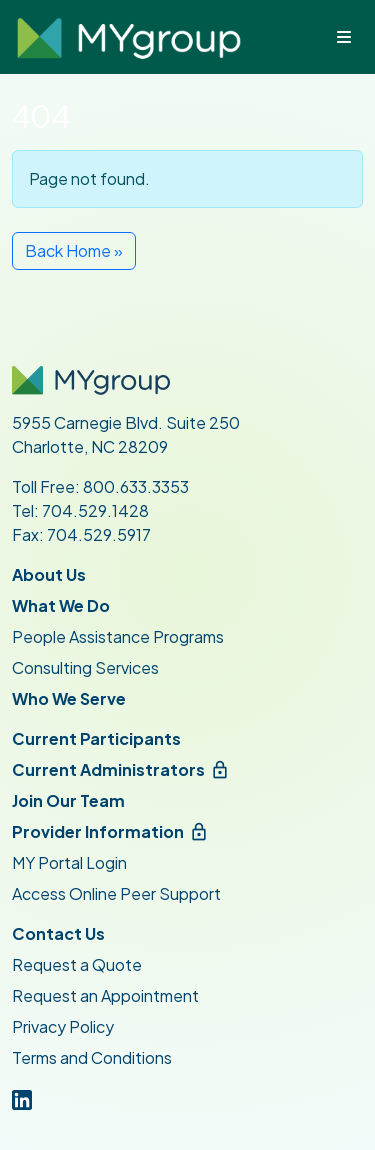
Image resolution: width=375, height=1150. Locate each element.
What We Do (61, 605)
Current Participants (96, 738)
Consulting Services (85, 667)
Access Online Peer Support (116, 893)
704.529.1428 (95, 510)
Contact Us (58, 933)
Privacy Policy (63, 1026)
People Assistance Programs (118, 636)
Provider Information (98, 831)
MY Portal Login (69, 862)
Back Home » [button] (74, 250)
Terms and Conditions (92, 1057)
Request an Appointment (105, 995)
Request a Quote (77, 964)
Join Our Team (68, 800)
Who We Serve (69, 698)
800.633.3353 (136, 486)
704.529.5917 (99, 534)
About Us (49, 574)
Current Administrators (108, 769)
